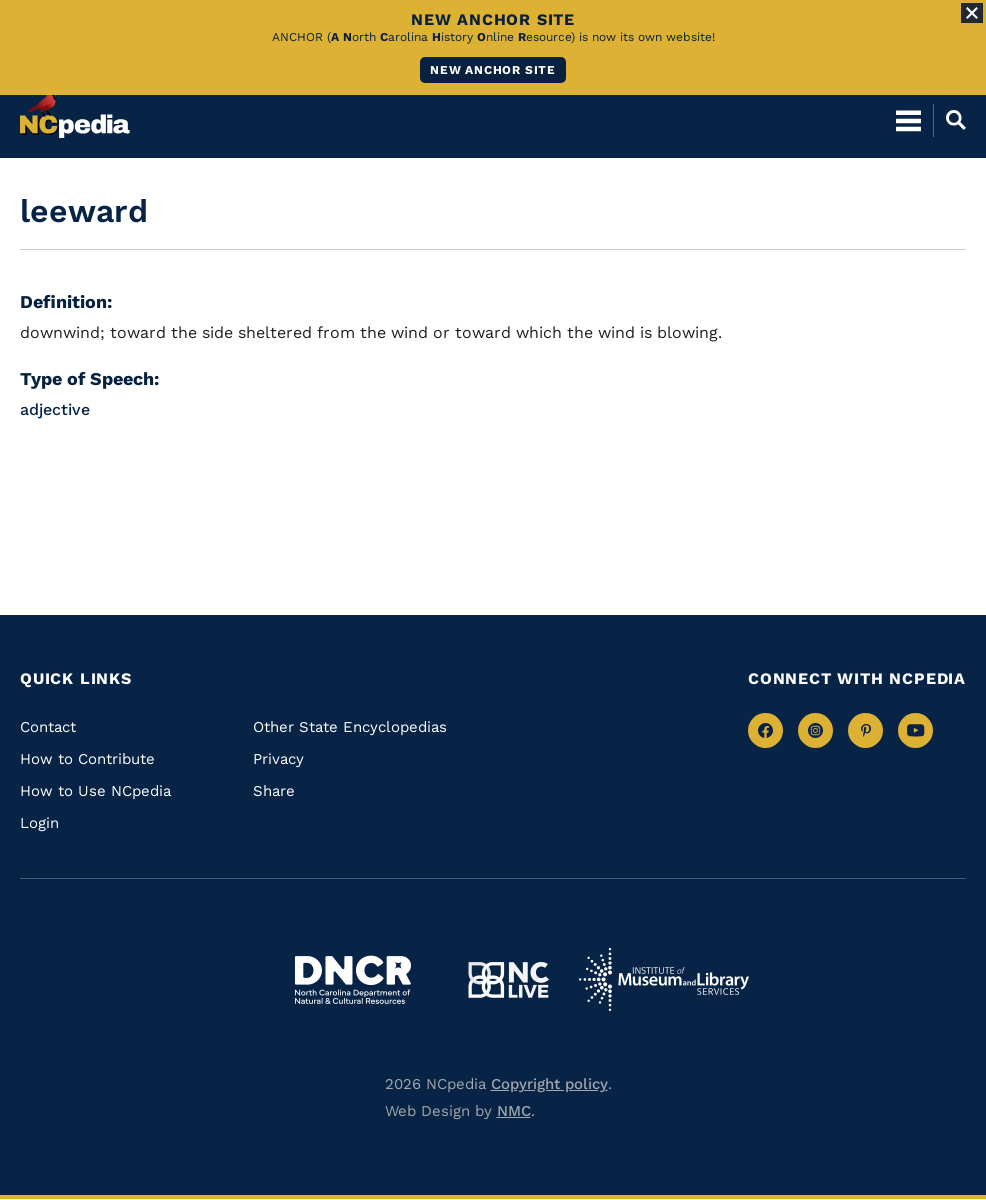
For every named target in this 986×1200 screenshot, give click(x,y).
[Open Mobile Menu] (908, 120)
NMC (514, 1111)
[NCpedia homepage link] (75, 111)
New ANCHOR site (493, 70)
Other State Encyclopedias (350, 727)
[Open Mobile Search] (949, 120)
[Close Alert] (972, 13)
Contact (48, 727)
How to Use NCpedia (95, 791)
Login (39, 823)
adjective (55, 409)
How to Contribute (87, 759)
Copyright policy (549, 1084)
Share (274, 791)
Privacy (278, 759)
